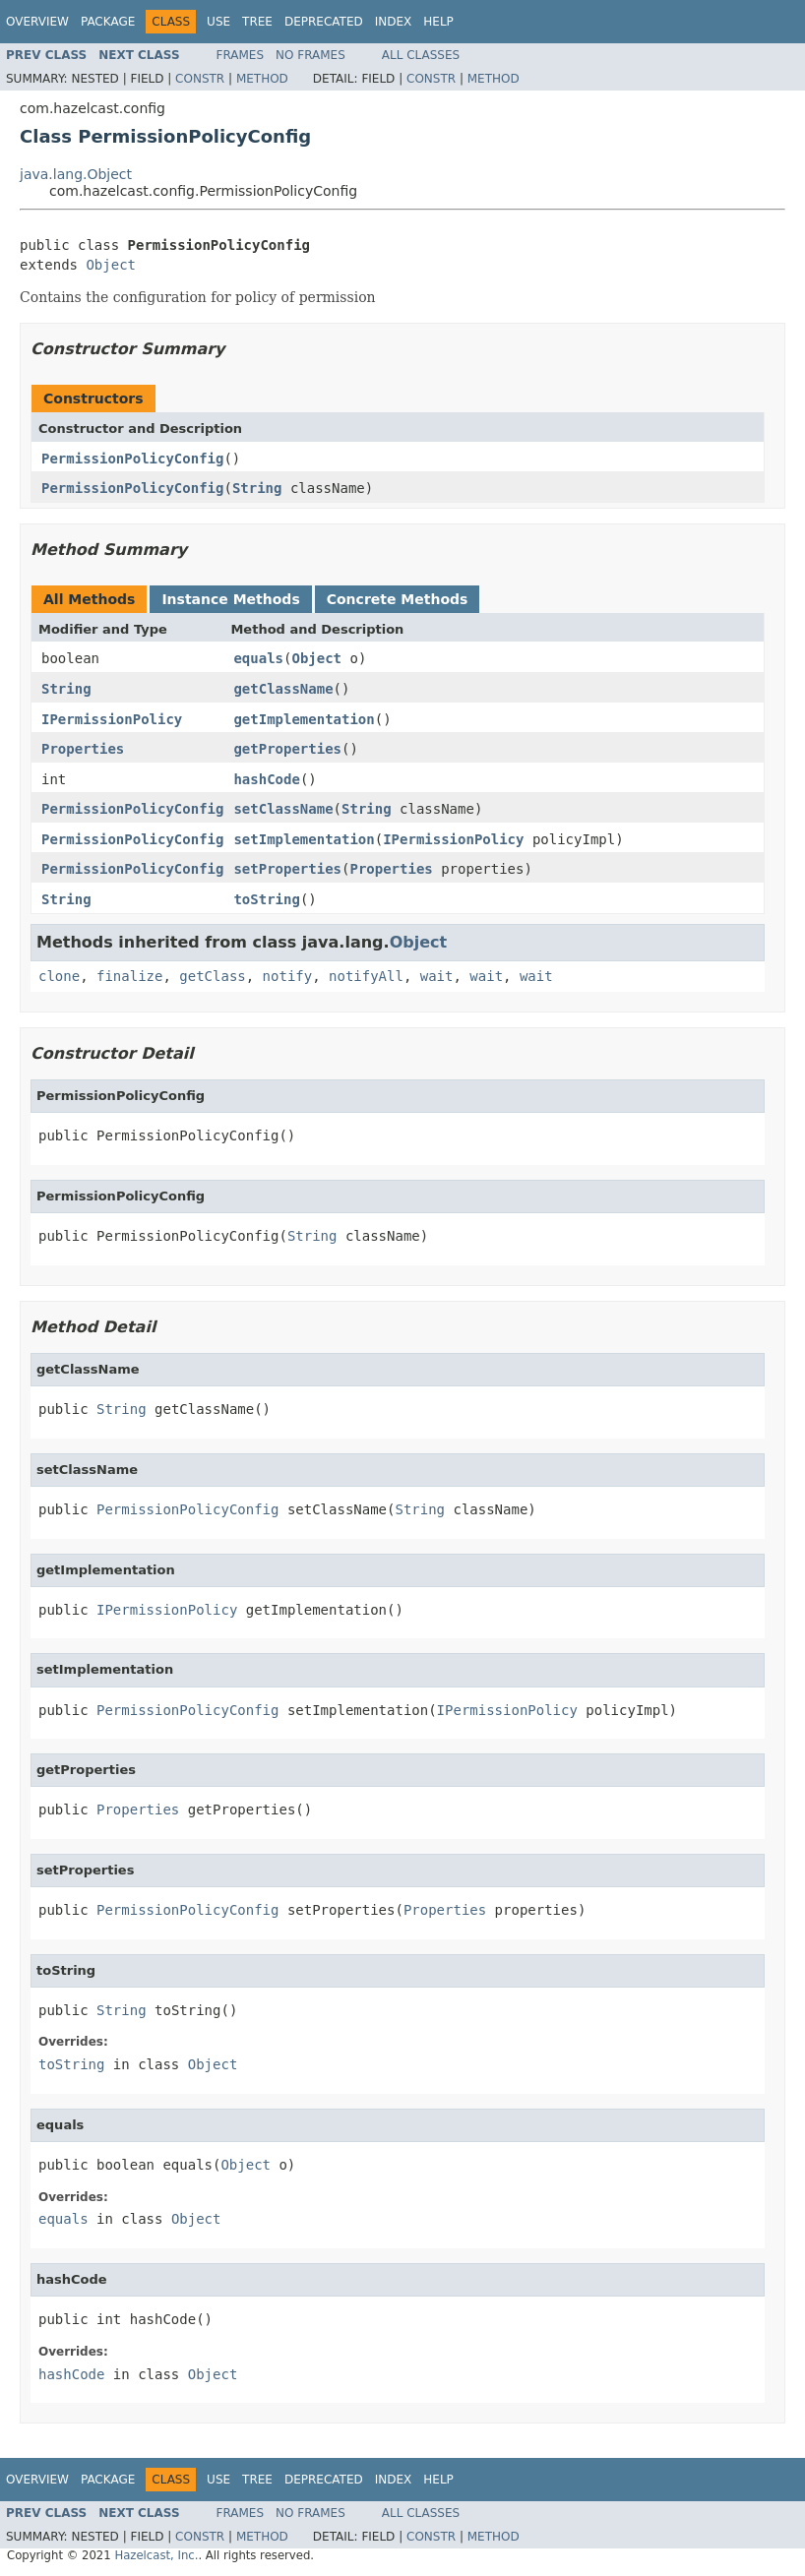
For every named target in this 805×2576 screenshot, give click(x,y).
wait (437, 976)
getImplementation (303, 719)
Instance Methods (230, 599)
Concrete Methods (397, 599)
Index (393, 22)
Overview (37, 22)
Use (218, 22)
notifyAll (366, 976)
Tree (257, 22)
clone (59, 976)
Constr (199, 79)
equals (258, 658)
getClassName (283, 689)
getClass (212, 976)
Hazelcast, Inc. (156, 2555)
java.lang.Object (76, 174)
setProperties (287, 869)
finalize (129, 976)
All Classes (421, 55)
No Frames (310, 55)
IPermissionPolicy (111, 719)
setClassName (283, 809)
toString (266, 899)
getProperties (287, 749)
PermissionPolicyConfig (132, 458)
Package (108, 22)
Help (438, 22)
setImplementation (303, 839)
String (257, 488)
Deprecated (323, 22)
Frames (241, 55)
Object (111, 265)
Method (262, 79)
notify (288, 976)
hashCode (266, 779)
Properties (82, 749)
